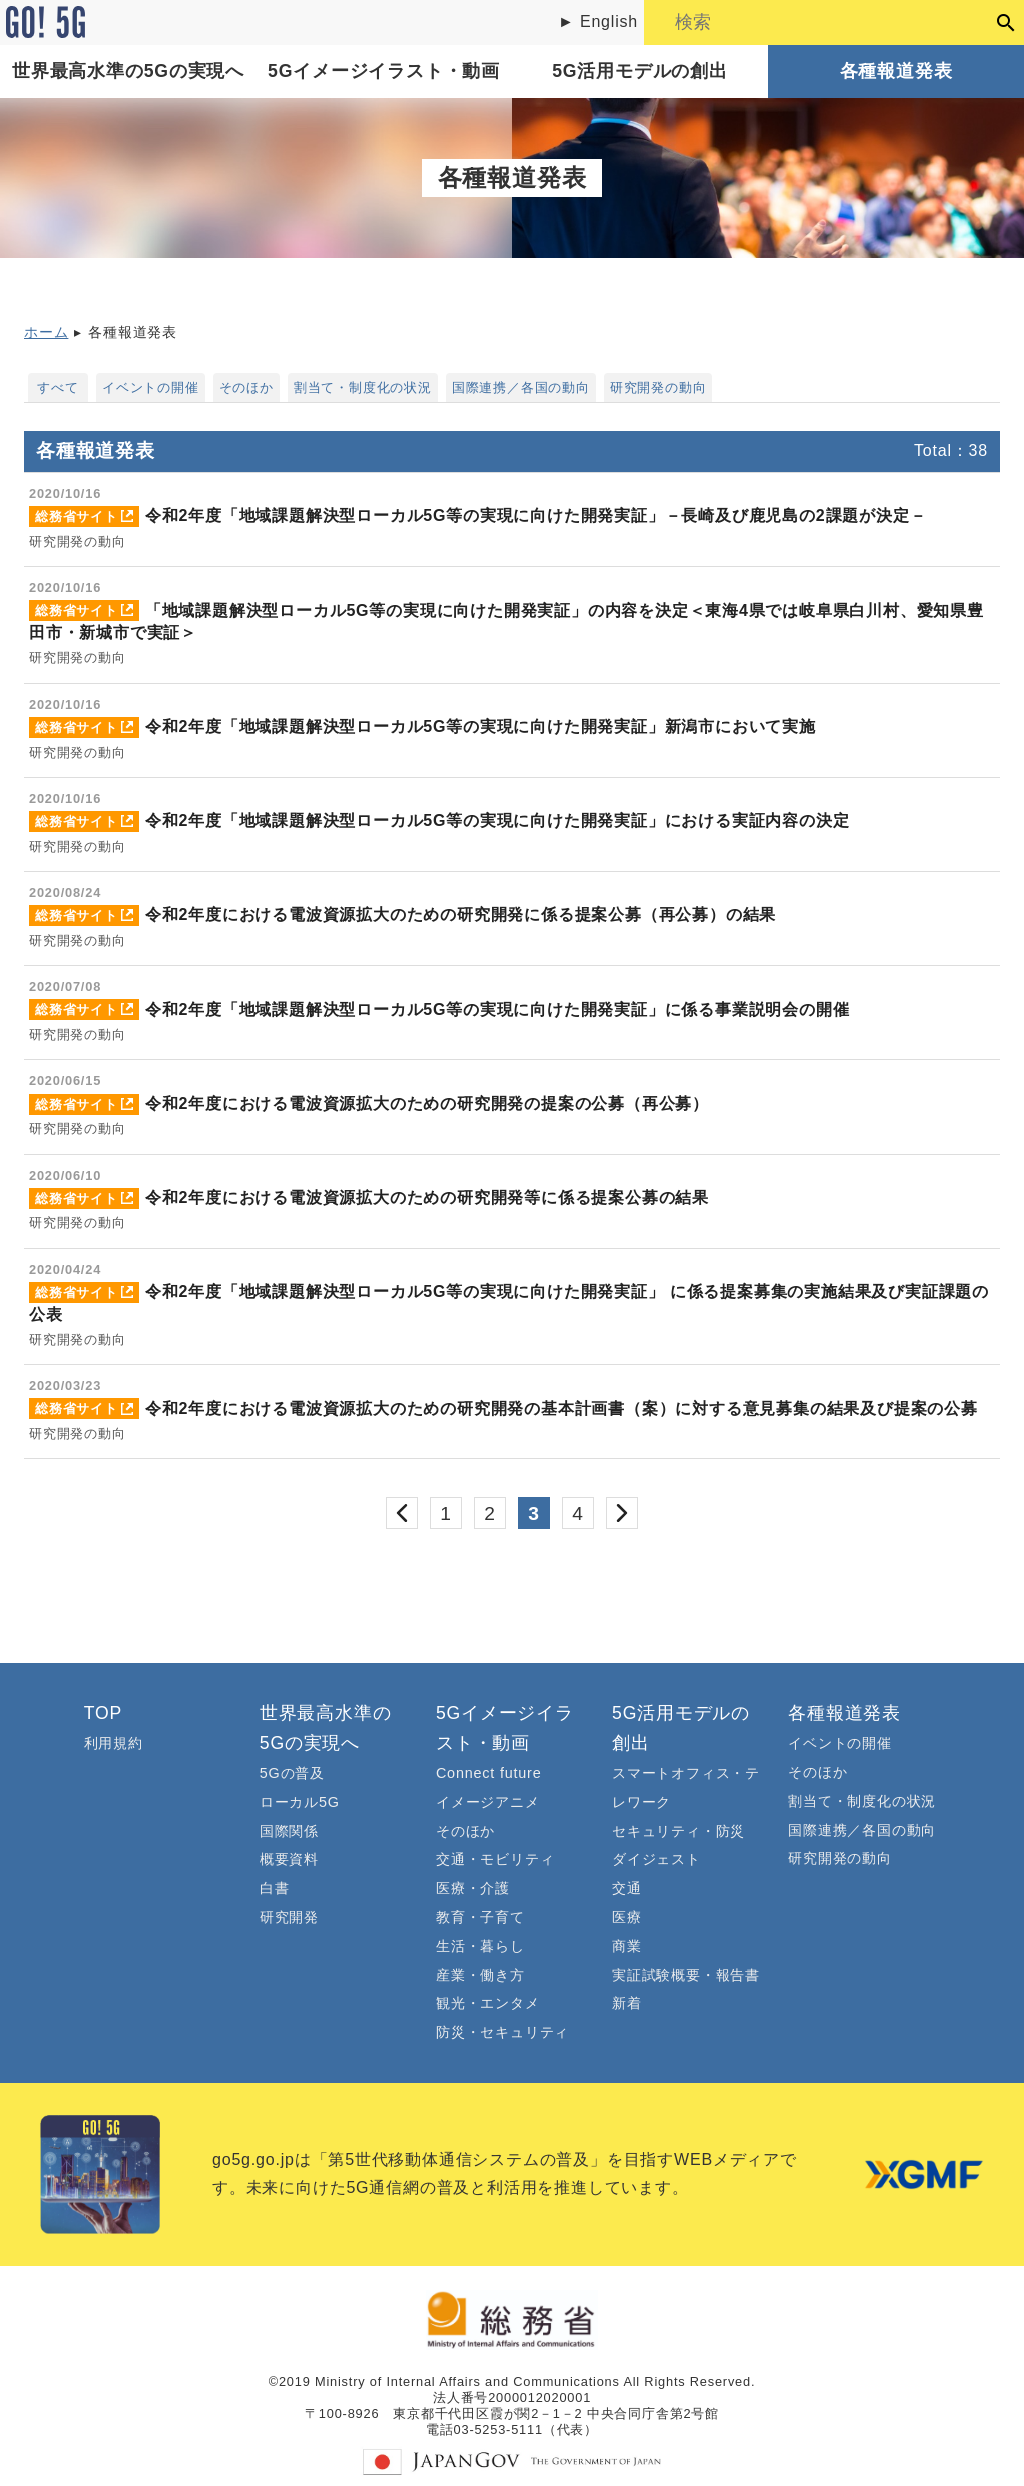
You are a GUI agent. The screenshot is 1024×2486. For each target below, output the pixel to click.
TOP (103, 1713)
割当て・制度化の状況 (363, 387)
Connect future (489, 1773)
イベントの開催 (150, 387)
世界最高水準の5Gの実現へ (128, 71)
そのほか (246, 387)
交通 (627, 1888)
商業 (627, 1946)
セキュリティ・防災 (678, 1831)
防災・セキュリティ (502, 2032)
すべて (57, 387)
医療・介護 (473, 1888)
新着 (627, 2003)
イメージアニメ (488, 1802)
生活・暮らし (480, 1946)
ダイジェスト (656, 1859)
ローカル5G (300, 1802)
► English (598, 21)
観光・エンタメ (488, 2003)
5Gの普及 (292, 1773)
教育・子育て (480, 1917)
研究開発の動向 (658, 387)
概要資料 (289, 1859)
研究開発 (289, 1917)
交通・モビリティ (495, 1859)
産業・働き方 (480, 1975)
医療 (627, 1917)
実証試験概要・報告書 (686, 1975)
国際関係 (289, 1831)
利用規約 (113, 1743)
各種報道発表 (896, 71)
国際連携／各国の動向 (521, 387)
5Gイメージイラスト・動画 (384, 71)
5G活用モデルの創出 (639, 71)
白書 (275, 1888)
